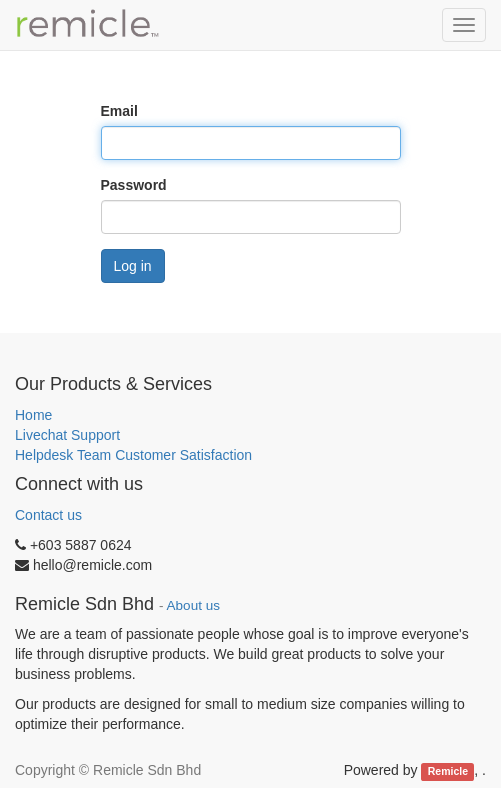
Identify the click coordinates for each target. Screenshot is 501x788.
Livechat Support (67, 435)
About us (193, 605)
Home (33, 415)
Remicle (448, 771)
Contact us (48, 515)
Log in (133, 266)
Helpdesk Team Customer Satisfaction (133, 455)
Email (119, 111)
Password (134, 185)
